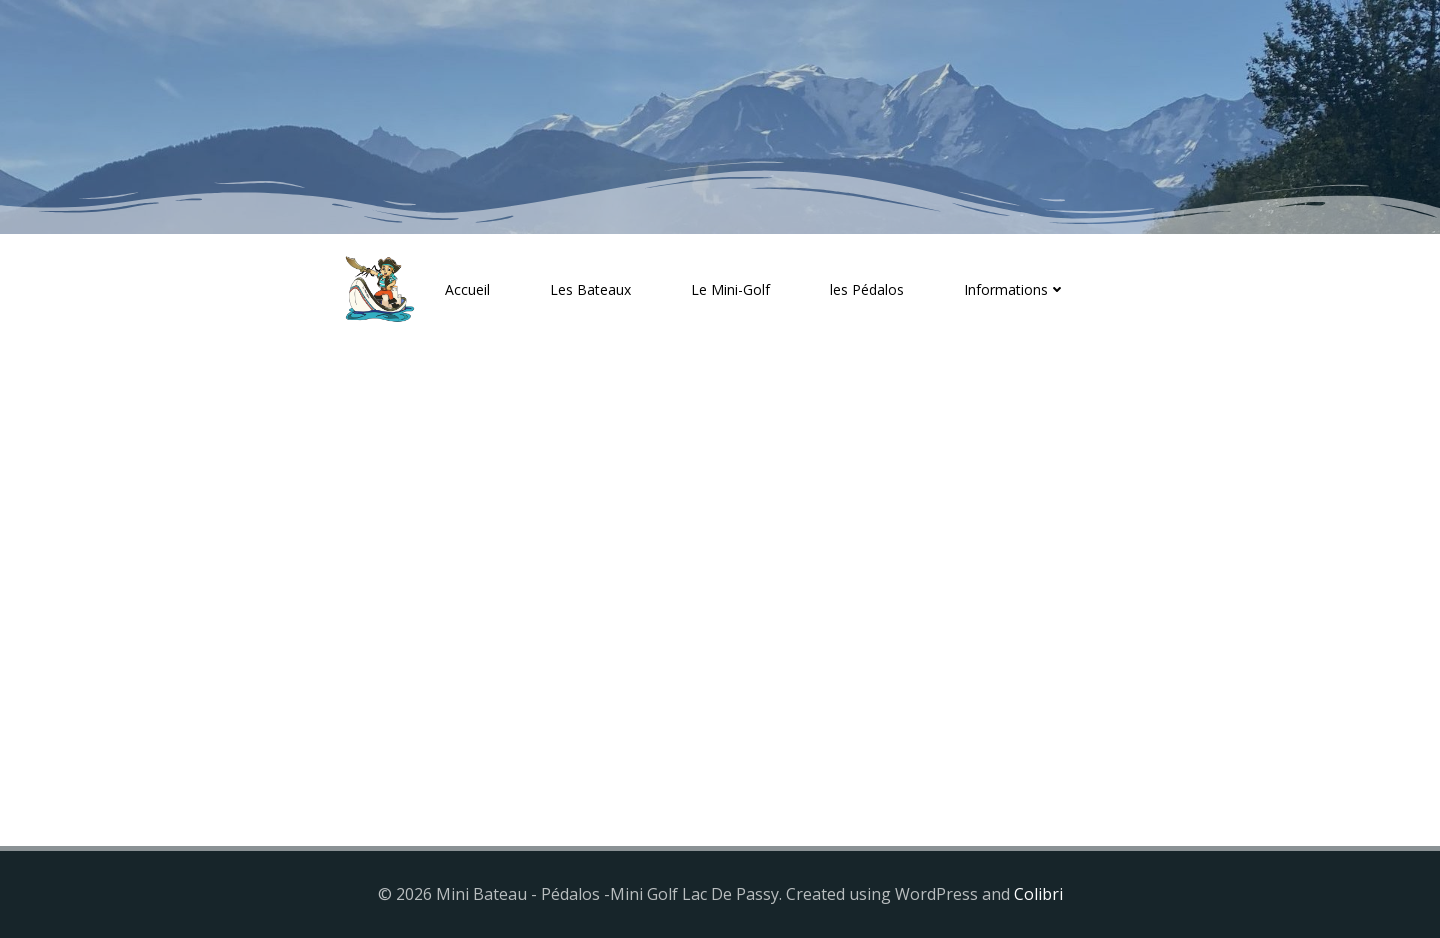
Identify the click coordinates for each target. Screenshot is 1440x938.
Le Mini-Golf (730, 289)
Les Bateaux (590, 289)
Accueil (467, 289)
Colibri (1038, 894)
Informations (1015, 289)
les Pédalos (867, 289)
